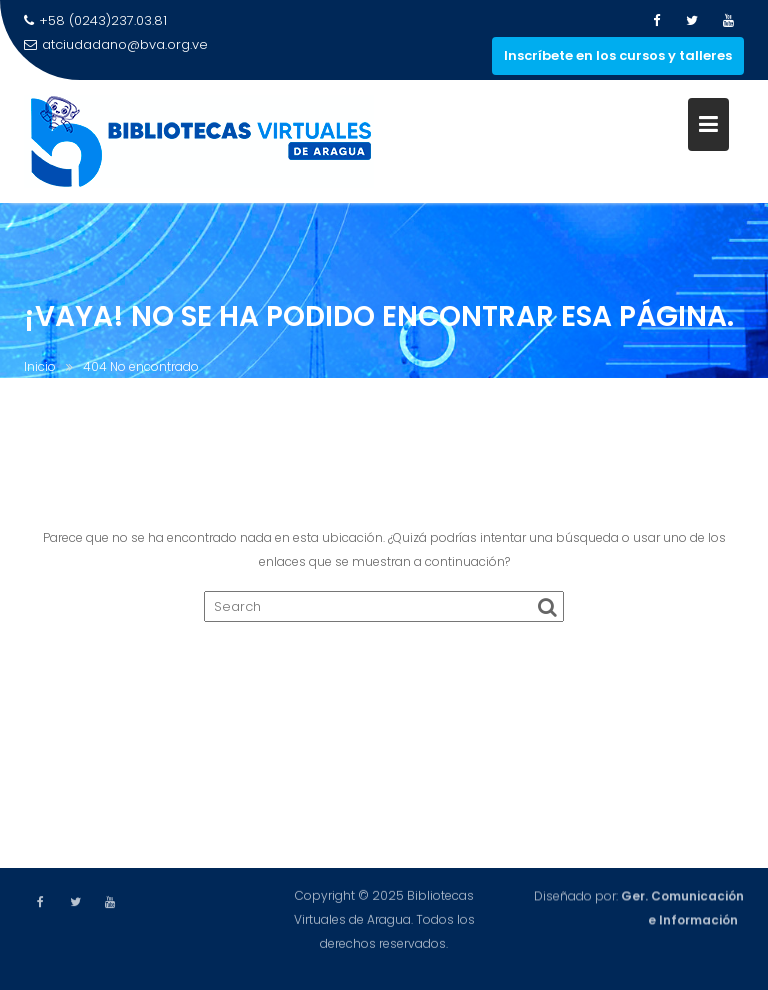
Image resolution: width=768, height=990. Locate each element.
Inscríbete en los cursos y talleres (618, 55)
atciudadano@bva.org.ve (116, 44)
